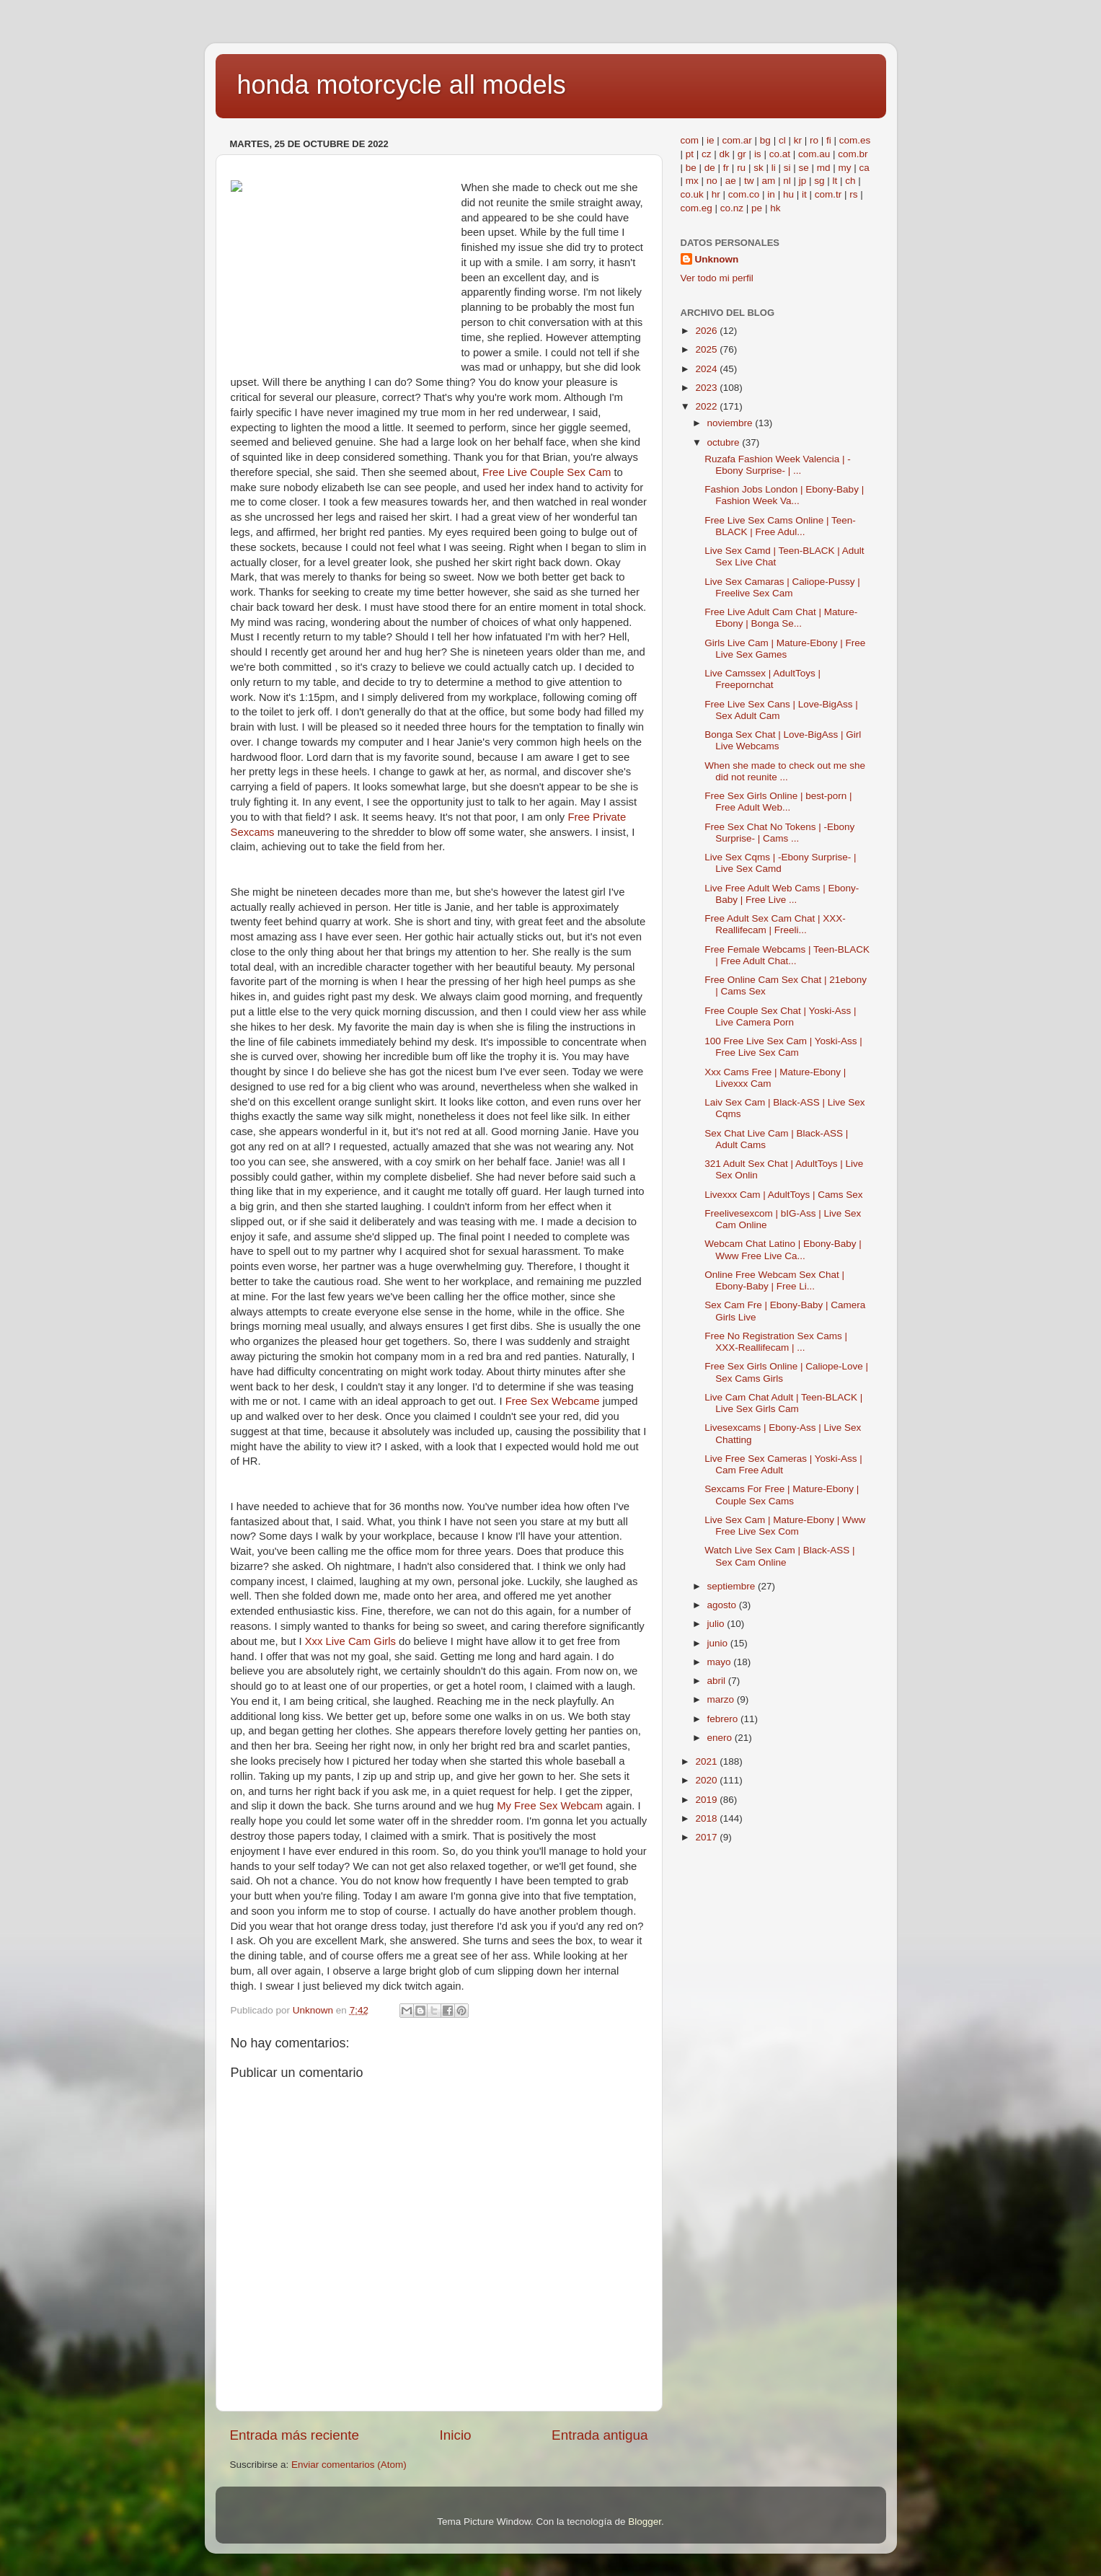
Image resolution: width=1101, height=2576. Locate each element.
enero (721, 1737)
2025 (707, 349)
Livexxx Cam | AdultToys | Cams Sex (783, 1194)
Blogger (644, 2521)
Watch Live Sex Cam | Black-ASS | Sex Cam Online (779, 1556)
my (845, 167)
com (690, 140)
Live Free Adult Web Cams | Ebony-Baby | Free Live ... (781, 894)
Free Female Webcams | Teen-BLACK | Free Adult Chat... (787, 955)
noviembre (731, 423)
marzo (722, 1699)
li (773, 167)
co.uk (692, 194)
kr (798, 140)
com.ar (737, 140)
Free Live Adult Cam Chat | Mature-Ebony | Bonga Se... (780, 617)
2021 (707, 1761)
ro (814, 140)
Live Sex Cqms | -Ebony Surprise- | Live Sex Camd (780, 863)
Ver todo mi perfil (717, 278)
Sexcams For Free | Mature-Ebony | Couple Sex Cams (781, 1494)
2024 (707, 368)
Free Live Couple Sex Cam (546, 472)
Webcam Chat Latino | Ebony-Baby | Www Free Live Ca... (783, 1249)
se (803, 167)
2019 (707, 1799)
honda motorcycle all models (401, 85)
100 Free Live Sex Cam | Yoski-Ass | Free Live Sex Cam (783, 1047)
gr (742, 154)
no (712, 180)
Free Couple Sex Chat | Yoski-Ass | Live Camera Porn (780, 1016)
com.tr (828, 194)
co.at (779, 154)
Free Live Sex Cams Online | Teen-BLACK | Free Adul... (780, 526)
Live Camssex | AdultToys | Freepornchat (762, 679)
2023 (707, 387)
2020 (707, 1780)
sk (758, 167)
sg (819, 180)
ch (850, 180)
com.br (852, 154)
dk (725, 154)
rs (853, 194)
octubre (725, 442)
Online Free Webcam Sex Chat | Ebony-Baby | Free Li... (774, 1280)
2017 (707, 1837)
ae (730, 180)
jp (803, 180)
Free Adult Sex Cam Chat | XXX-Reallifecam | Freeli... (775, 924)
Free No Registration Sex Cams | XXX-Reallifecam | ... (775, 1342)
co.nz (731, 208)
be (691, 167)
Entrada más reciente (295, 2435)
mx (692, 180)
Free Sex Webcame (552, 1401)
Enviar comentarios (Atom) (349, 2464)
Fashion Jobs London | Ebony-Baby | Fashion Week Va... (784, 495)
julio (717, 1623)
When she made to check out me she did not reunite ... (784, 771)
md (824, 167)
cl (782, 140)
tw (749, 180)
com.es (855, 140)
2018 (707, 1818)
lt (835, 180)
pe (756, 208)
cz (707, 154)
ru (741, 167)
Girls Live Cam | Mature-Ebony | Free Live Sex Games (784, 649)
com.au (814, 154)
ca (864, 167)
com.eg (696, 208)
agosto (723, 1605)
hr (716, 194)
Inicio (456, 2435)
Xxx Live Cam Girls (350, 1641)
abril (717, 1680)
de (709, 167)
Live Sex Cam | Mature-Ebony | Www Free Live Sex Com (784, 1525)
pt (690, 154)
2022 (707, 406)
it (804, 194)
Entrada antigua (599, 2435)
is (757, 154)
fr (726, 167)
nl (787, 180)
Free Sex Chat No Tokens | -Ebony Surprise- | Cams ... (779, 832)
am (768, 180)
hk (775, 208)
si (787, 167)
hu (788, 194)
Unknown (717, 259)
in (771, 194)
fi (828, 140)
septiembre (733, 1586)
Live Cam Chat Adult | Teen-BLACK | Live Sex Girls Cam (783, 1403)
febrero (724, 1718)
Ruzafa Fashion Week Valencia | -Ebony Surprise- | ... (777, 465)
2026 (707, 330)
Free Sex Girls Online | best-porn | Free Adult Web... (778, 801)
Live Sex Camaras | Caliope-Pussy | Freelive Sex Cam (782, 587)
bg (765, 140)
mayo (720, 1662)
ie (711, 140)
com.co (744, 194)
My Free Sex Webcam (550, 1806)
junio (718, 1643)
